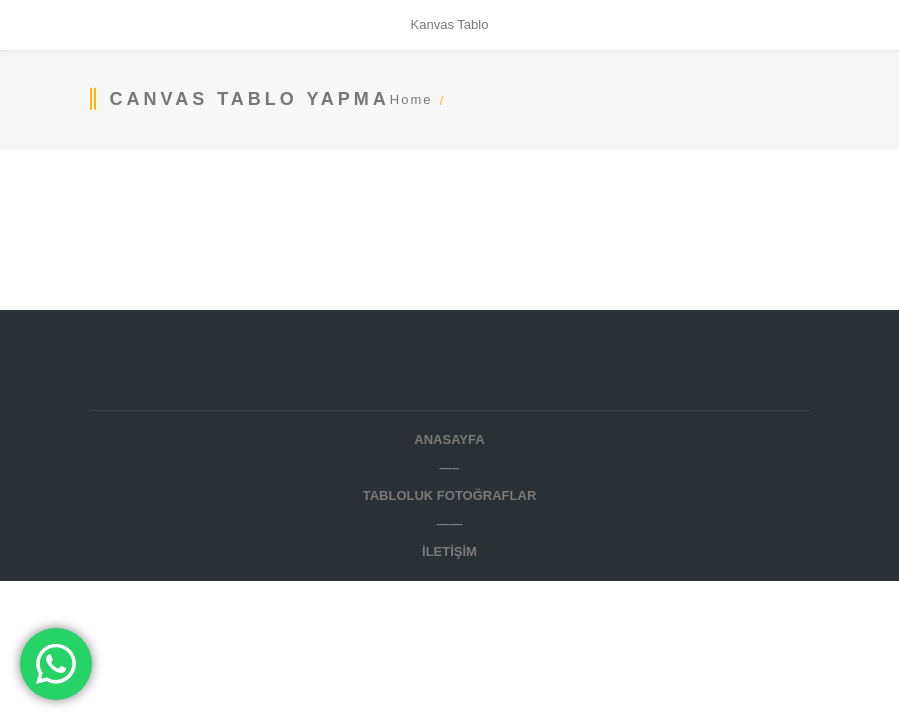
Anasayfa (449, 439)
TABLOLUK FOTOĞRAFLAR (450, 495)
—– (449, 467)
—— (450, 523)
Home (411, 99)
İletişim (449, 551)
